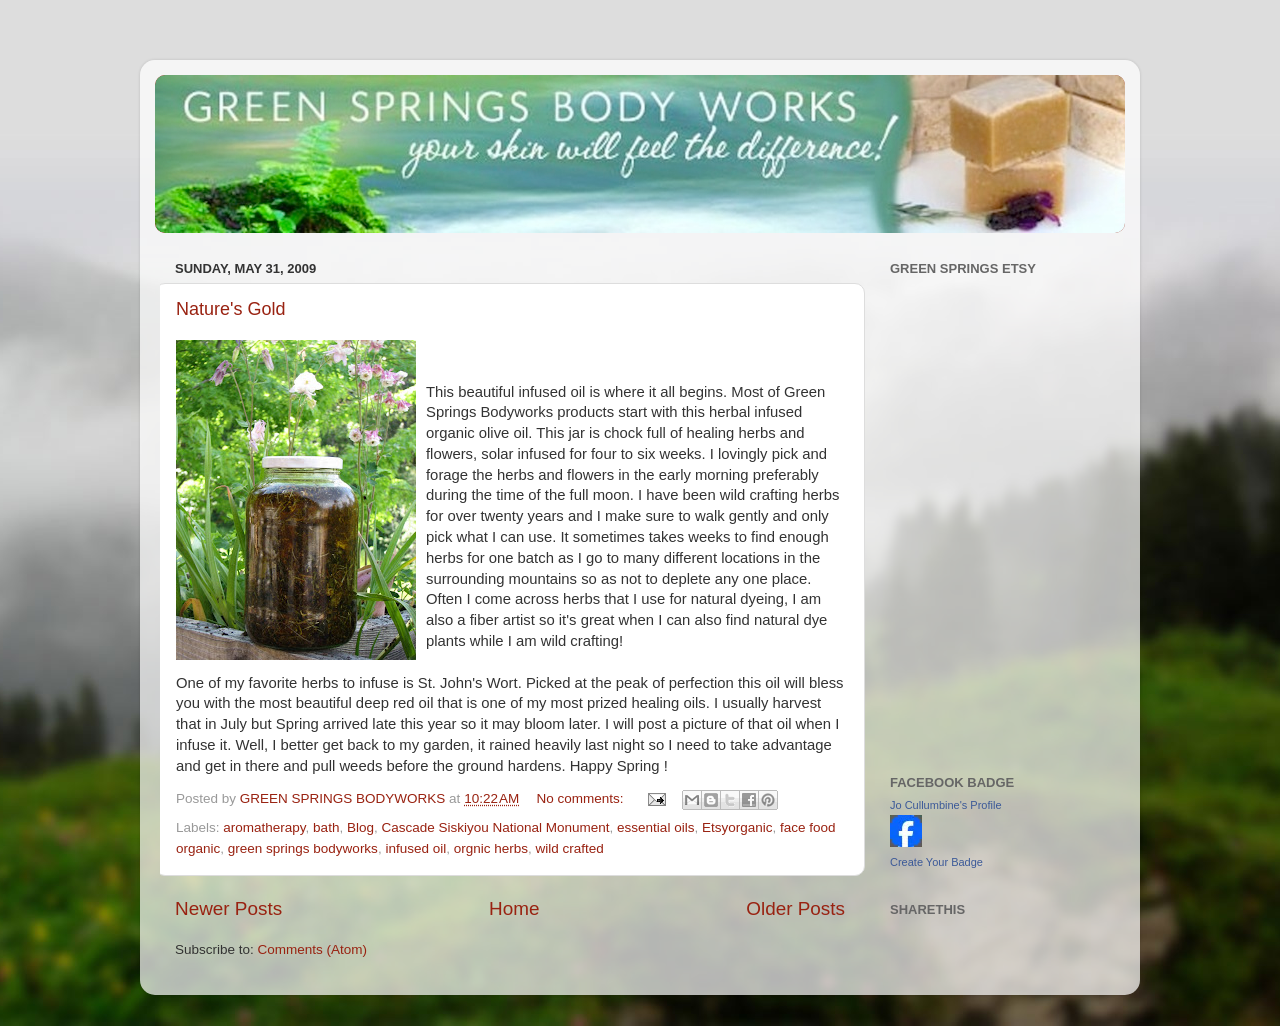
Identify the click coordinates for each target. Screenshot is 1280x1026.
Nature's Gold (231, 309)
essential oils (655, 827)
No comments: (582, 798)
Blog (360, 827)
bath (326, 827)
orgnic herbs (491, 848)
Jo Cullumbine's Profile (946, 805)
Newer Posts (228, 908)
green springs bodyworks (303, 848)
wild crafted (570, 848)
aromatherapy (264, 827)
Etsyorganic (737, 827)
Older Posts (795, 908)
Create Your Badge (936, 862)
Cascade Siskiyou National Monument (495, 827)
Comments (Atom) (313, 949)
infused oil (415, 848)
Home (514, 908)
